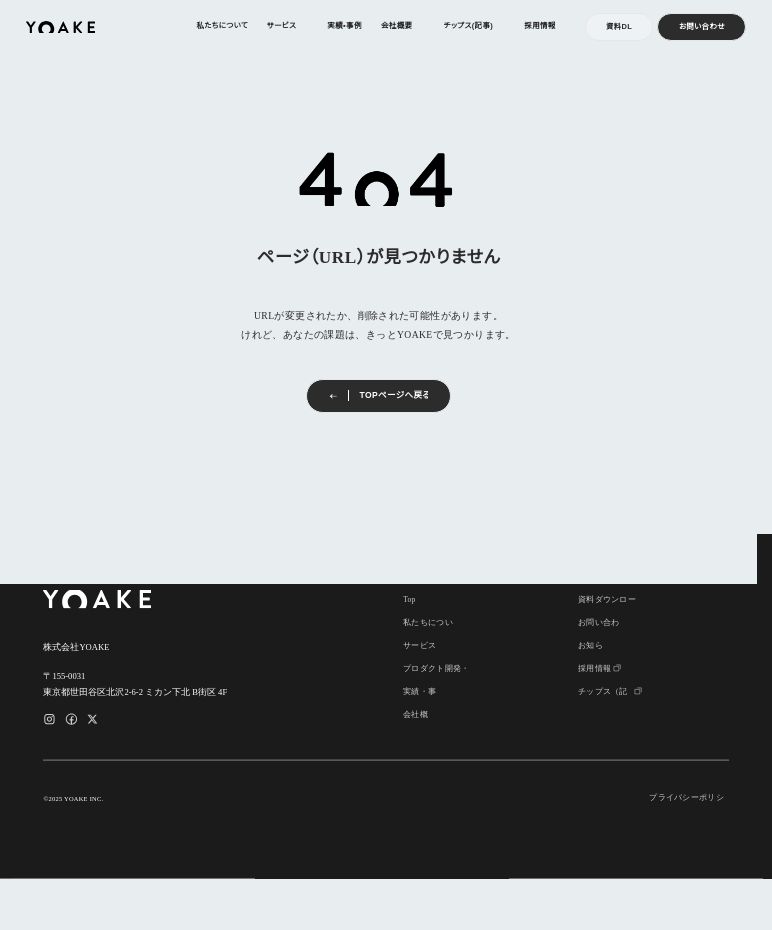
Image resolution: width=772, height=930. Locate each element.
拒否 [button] (421, 884)
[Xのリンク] (92, 719)
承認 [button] (351, 884)
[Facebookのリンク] (71, 719)
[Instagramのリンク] (49, 719)
